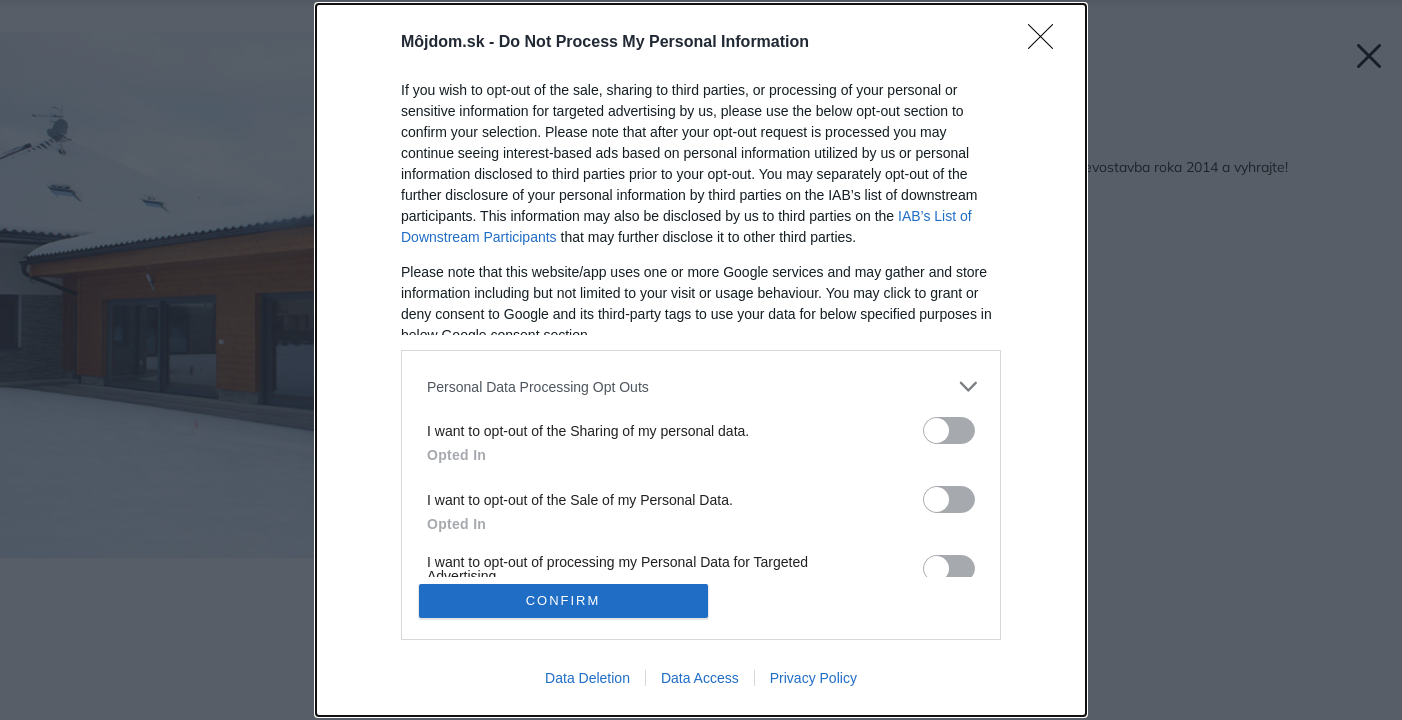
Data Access (700, 678)
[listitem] (701, 386)
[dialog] (701, 360)
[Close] (1047, 43)
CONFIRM (563, 600)
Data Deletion (587, 678)
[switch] (949, 430)
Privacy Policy (813, 678)
